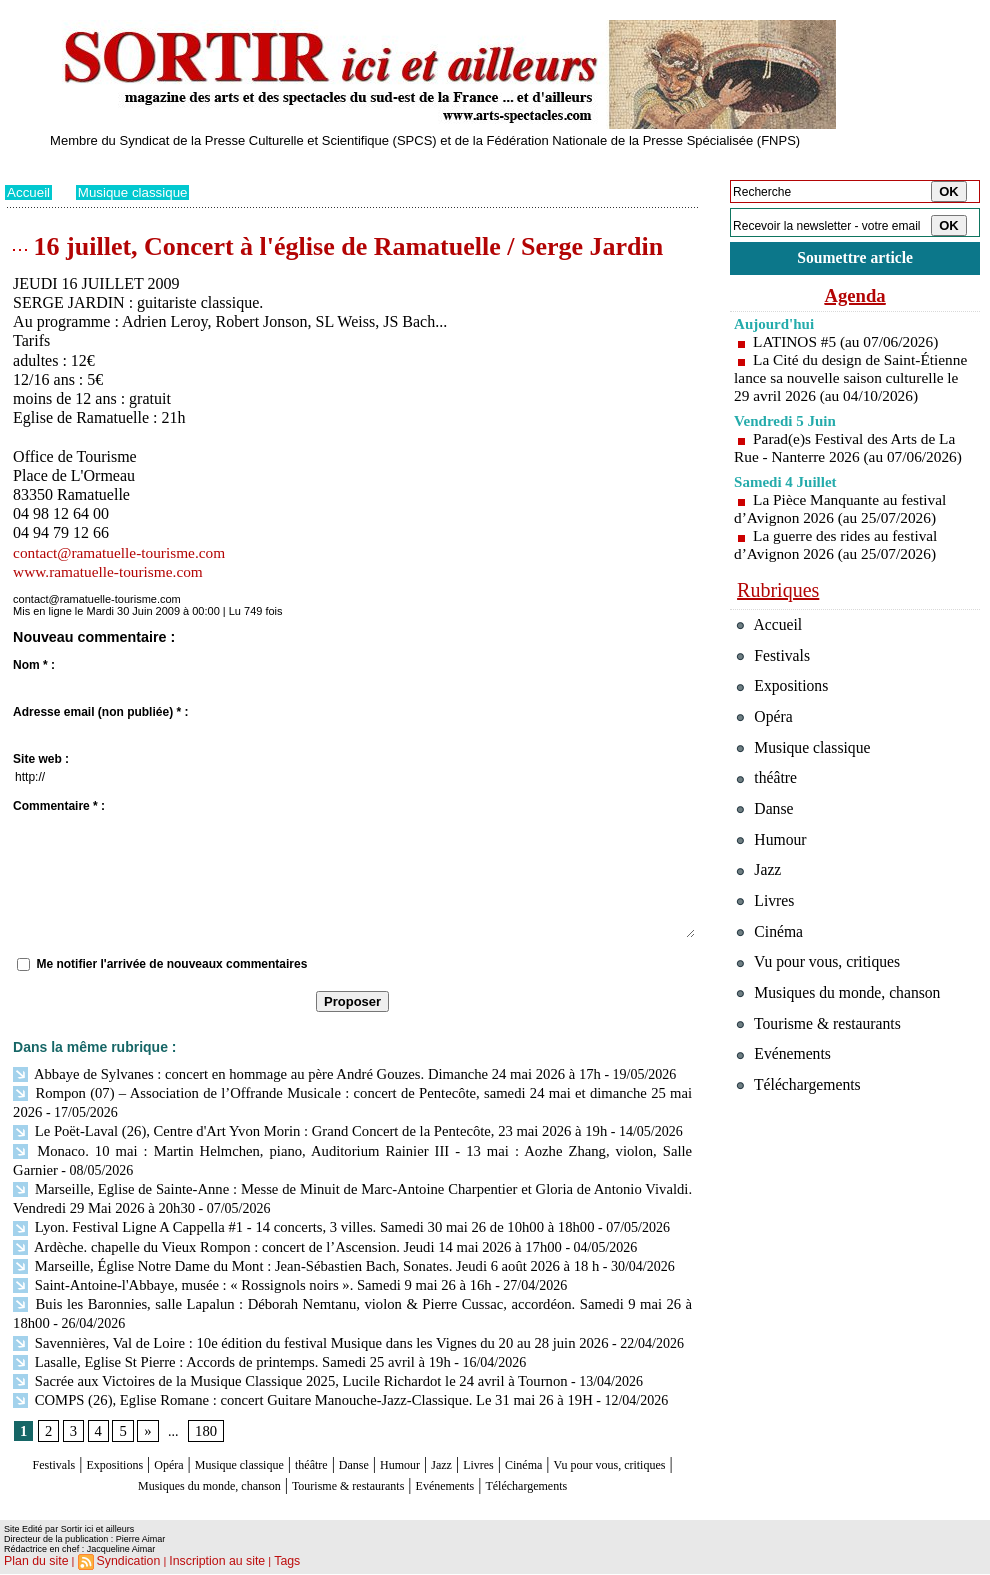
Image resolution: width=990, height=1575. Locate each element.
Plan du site (32, 1561)
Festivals (43, 1449)
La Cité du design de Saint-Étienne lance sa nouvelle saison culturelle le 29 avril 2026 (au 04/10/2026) (851, 389)
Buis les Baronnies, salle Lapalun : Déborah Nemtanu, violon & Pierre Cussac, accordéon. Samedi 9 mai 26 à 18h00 (352, 1292)
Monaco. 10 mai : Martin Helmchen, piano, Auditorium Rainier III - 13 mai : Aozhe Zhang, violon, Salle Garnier (348, 1146)
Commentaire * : (59, 806)
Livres (579, 1449)
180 (203, 1416)
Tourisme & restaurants (474, 1468)
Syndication (118, 1561)
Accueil (29, 192)
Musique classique (137, 192)
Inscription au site (198, 1561)
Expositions (121, 1449)
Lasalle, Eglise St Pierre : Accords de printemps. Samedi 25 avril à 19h (222, 1347)
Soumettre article (855, 259)
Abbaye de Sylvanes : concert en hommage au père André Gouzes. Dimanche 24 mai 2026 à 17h (294, 1073)
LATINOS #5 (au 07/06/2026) (849, 344)
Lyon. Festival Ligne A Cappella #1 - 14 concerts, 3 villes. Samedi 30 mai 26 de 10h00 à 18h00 (291, 1219)
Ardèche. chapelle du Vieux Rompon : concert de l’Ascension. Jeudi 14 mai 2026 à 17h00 (275, 1237)
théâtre (372, 1449)
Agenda (855, 298)
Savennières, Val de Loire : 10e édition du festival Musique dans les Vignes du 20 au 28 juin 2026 (298, 1328)
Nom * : (34, 665)
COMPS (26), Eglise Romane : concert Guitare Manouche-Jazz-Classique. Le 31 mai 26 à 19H (290, 1383)
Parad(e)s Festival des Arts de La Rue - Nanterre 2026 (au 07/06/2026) (853, 468)
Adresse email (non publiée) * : (100, 712)
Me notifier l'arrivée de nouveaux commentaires (171, 964)
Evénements (599, 1468)
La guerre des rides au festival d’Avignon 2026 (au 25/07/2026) (839, 565)
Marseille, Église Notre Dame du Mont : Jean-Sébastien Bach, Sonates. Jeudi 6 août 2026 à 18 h (293, 1255)
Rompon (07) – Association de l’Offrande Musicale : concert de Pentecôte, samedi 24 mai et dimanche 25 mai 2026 (348, 1091)
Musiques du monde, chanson (293, 1468)
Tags (261, 1561)
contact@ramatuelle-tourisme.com (123, 552)
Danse (425, 1449)
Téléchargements (352, 1487)
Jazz (534, 1449)
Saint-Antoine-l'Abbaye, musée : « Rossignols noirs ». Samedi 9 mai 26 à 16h (242, 1274)
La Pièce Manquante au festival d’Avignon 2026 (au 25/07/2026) (844, 529)
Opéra (189, 1449)
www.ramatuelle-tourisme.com (112, 571)
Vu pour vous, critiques (825, 1021)
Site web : (41, 759)
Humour (482, 1449)
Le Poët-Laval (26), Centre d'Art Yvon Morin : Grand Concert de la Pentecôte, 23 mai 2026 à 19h (297, 1128)
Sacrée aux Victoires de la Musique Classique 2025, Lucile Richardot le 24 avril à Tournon (278, 1365)
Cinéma (636, 1449)
